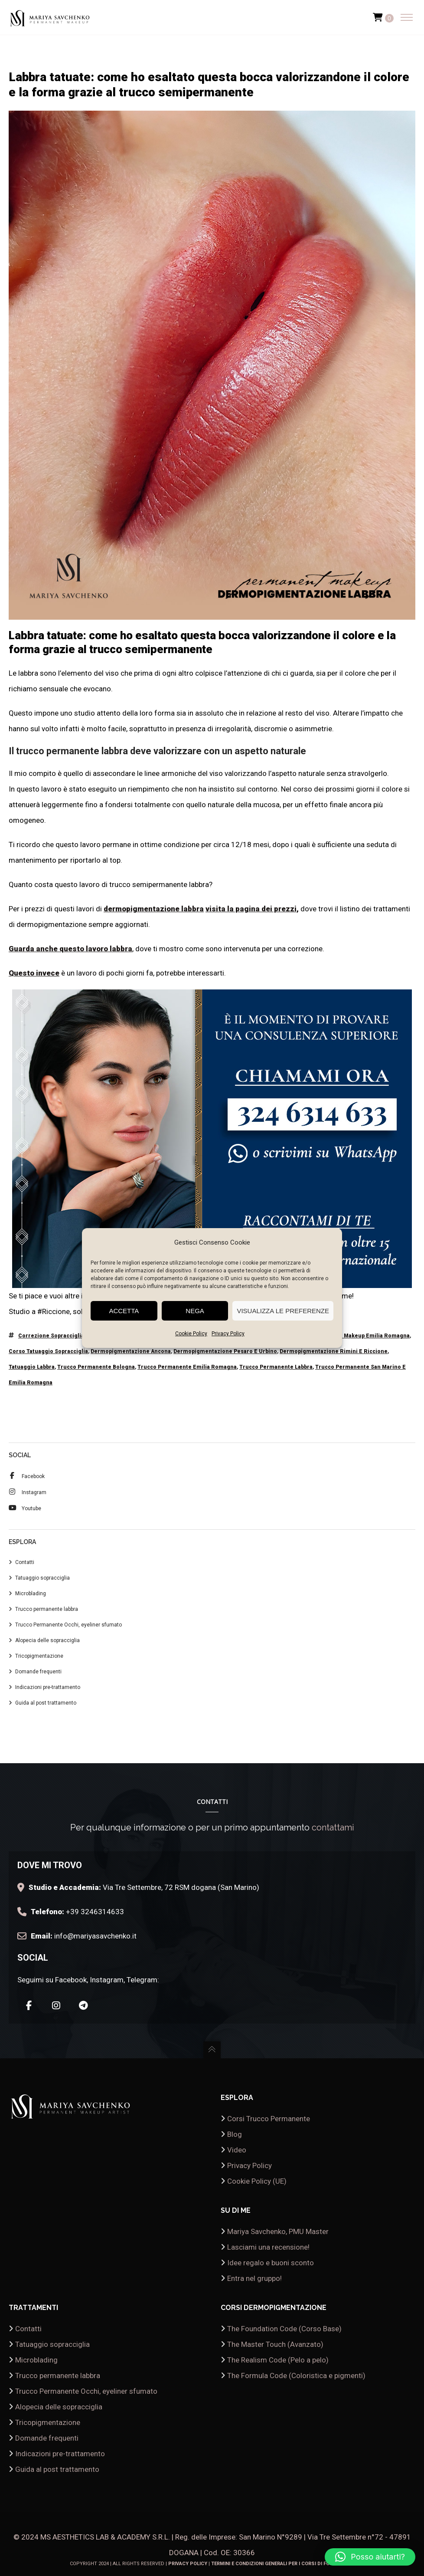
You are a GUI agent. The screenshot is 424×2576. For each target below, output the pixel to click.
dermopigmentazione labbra (154, 908)
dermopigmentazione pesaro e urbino (225, 1351)
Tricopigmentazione (39, 1656)
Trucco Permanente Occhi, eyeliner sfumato (68, 1625)
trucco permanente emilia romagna (187, 1367)
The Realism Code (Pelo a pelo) (278, 2360)
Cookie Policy (191, 1334)
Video (236, 2150)
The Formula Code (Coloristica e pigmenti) (296, 2375)
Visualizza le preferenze (283, 1310)
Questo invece (34, 973)
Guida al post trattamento (45, 1703)
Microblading (30, 1593)
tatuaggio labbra (32, 1367)
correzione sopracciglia (51, 1336)
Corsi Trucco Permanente (268, 2118)
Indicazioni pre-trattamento (47, 1687)
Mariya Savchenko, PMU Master (278, 2231)
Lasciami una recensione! (268, 2247)
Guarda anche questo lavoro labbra (70, 948)
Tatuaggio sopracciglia (42, 1578)
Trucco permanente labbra (46, 1609)
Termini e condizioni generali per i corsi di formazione (282, 2563)
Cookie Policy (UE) (257, 2181)
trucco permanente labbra (276, 1367)
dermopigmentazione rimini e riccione (334, 1351)
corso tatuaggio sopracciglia (48, 1351)
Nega (195, 1310)
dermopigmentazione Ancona (131, 1351)
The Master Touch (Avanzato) (275, 2344)
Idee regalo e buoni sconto (270, 2262)
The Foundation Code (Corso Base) (284, 2328)
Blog (234, 2134)
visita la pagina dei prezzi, (252, 908)
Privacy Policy (228, 1334)
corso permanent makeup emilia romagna (352, 1336)
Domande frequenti (38, 1672)
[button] (370, 2557)
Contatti (24, 1562)
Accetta (124, 1310)
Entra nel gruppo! (254, 2278)
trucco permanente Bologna (96, 1367)
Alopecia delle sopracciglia (47, 1640)
